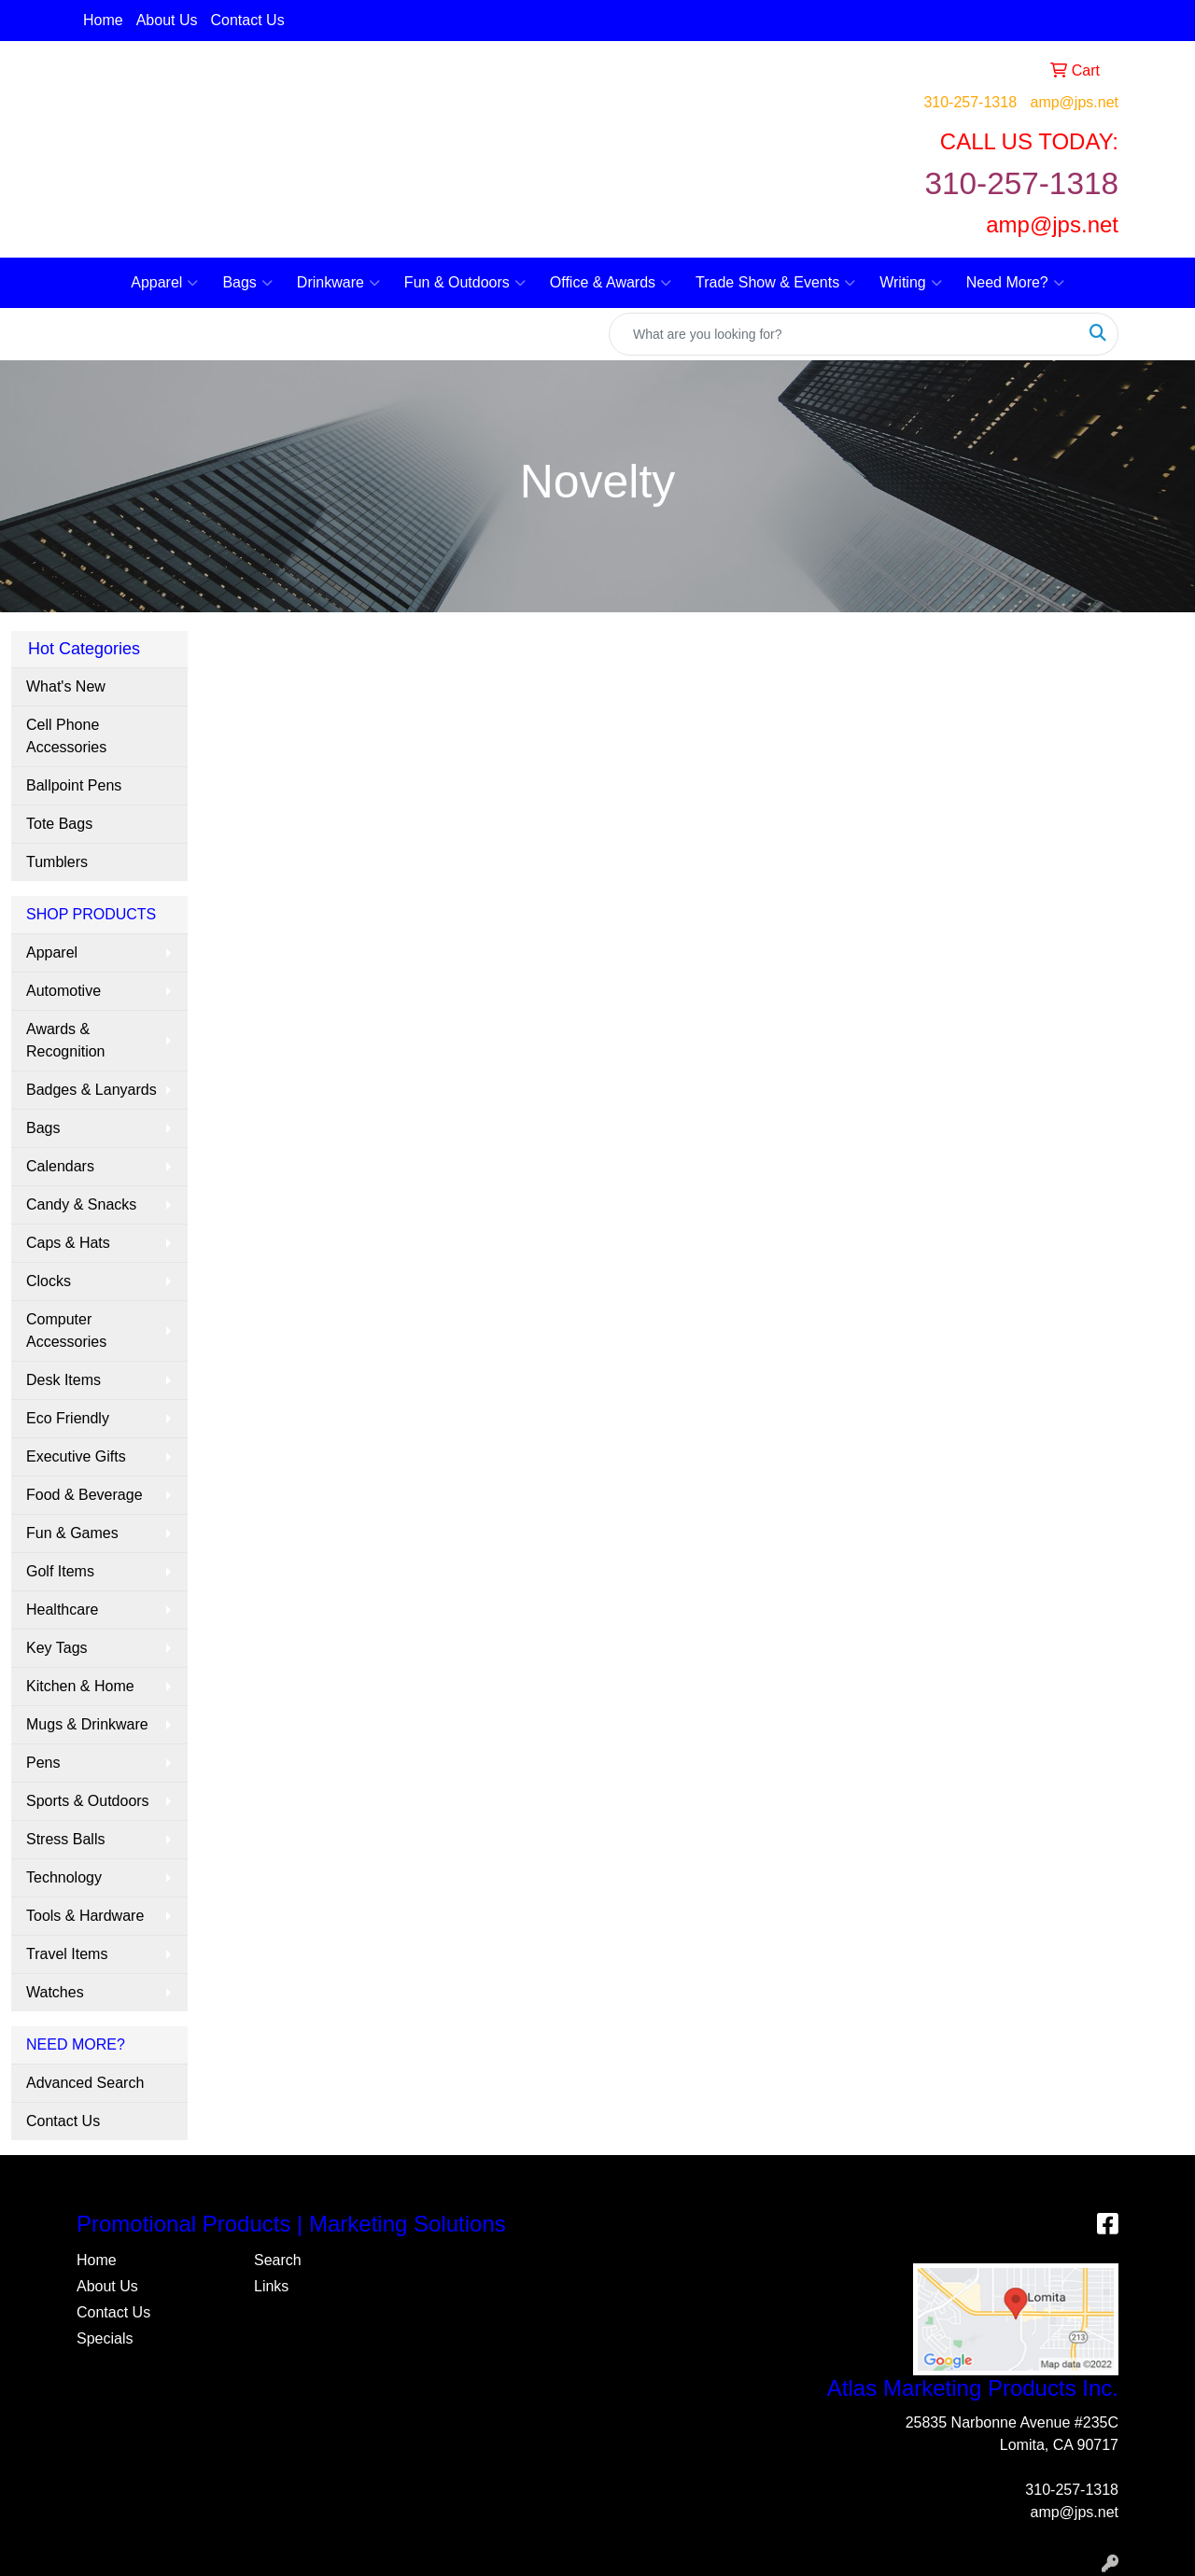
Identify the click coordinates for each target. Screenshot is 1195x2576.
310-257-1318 (970, 102)
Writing (910, 283)
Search (278, 2260)
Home (103, 20)
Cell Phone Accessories (66, 736)
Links (271, 2286)
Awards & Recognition (65, 1040)
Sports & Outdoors (87, 1801)
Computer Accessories (66, 1330)
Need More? (1015, 283)
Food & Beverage (84, 1495)
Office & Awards (610, 283)
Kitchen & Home (80, 1686)
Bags (247, 283)
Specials (105, 2338)
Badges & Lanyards (91, 1090)
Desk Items (63, 1380)
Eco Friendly (67, 1418)
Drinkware (338, 283)
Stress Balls (65, 1839)
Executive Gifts (76, 1456)
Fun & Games (72, 1533)
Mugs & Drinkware (87, 1724)
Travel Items (66, 1954)
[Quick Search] (844, 334)
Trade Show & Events (775, 283)
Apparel (164, 283)
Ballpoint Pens (73, 785)
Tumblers (57, 862)
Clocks (48, 1281)
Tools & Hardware (85, 1916)
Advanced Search (85, 2083)
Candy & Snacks (81, 1204)
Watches (55, 1992)
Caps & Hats (68, 1243)
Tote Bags (59, 824)
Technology (64, 1877)
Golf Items (60, 1571)
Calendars (60, 1166)
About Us (167, 20)
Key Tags (57, 1648)
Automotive (63, 991)
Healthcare (62, 1609)
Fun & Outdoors (465, 283)
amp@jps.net (1074, 102)
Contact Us (248, 20)
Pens (43, 1763)
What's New (65, 686)
